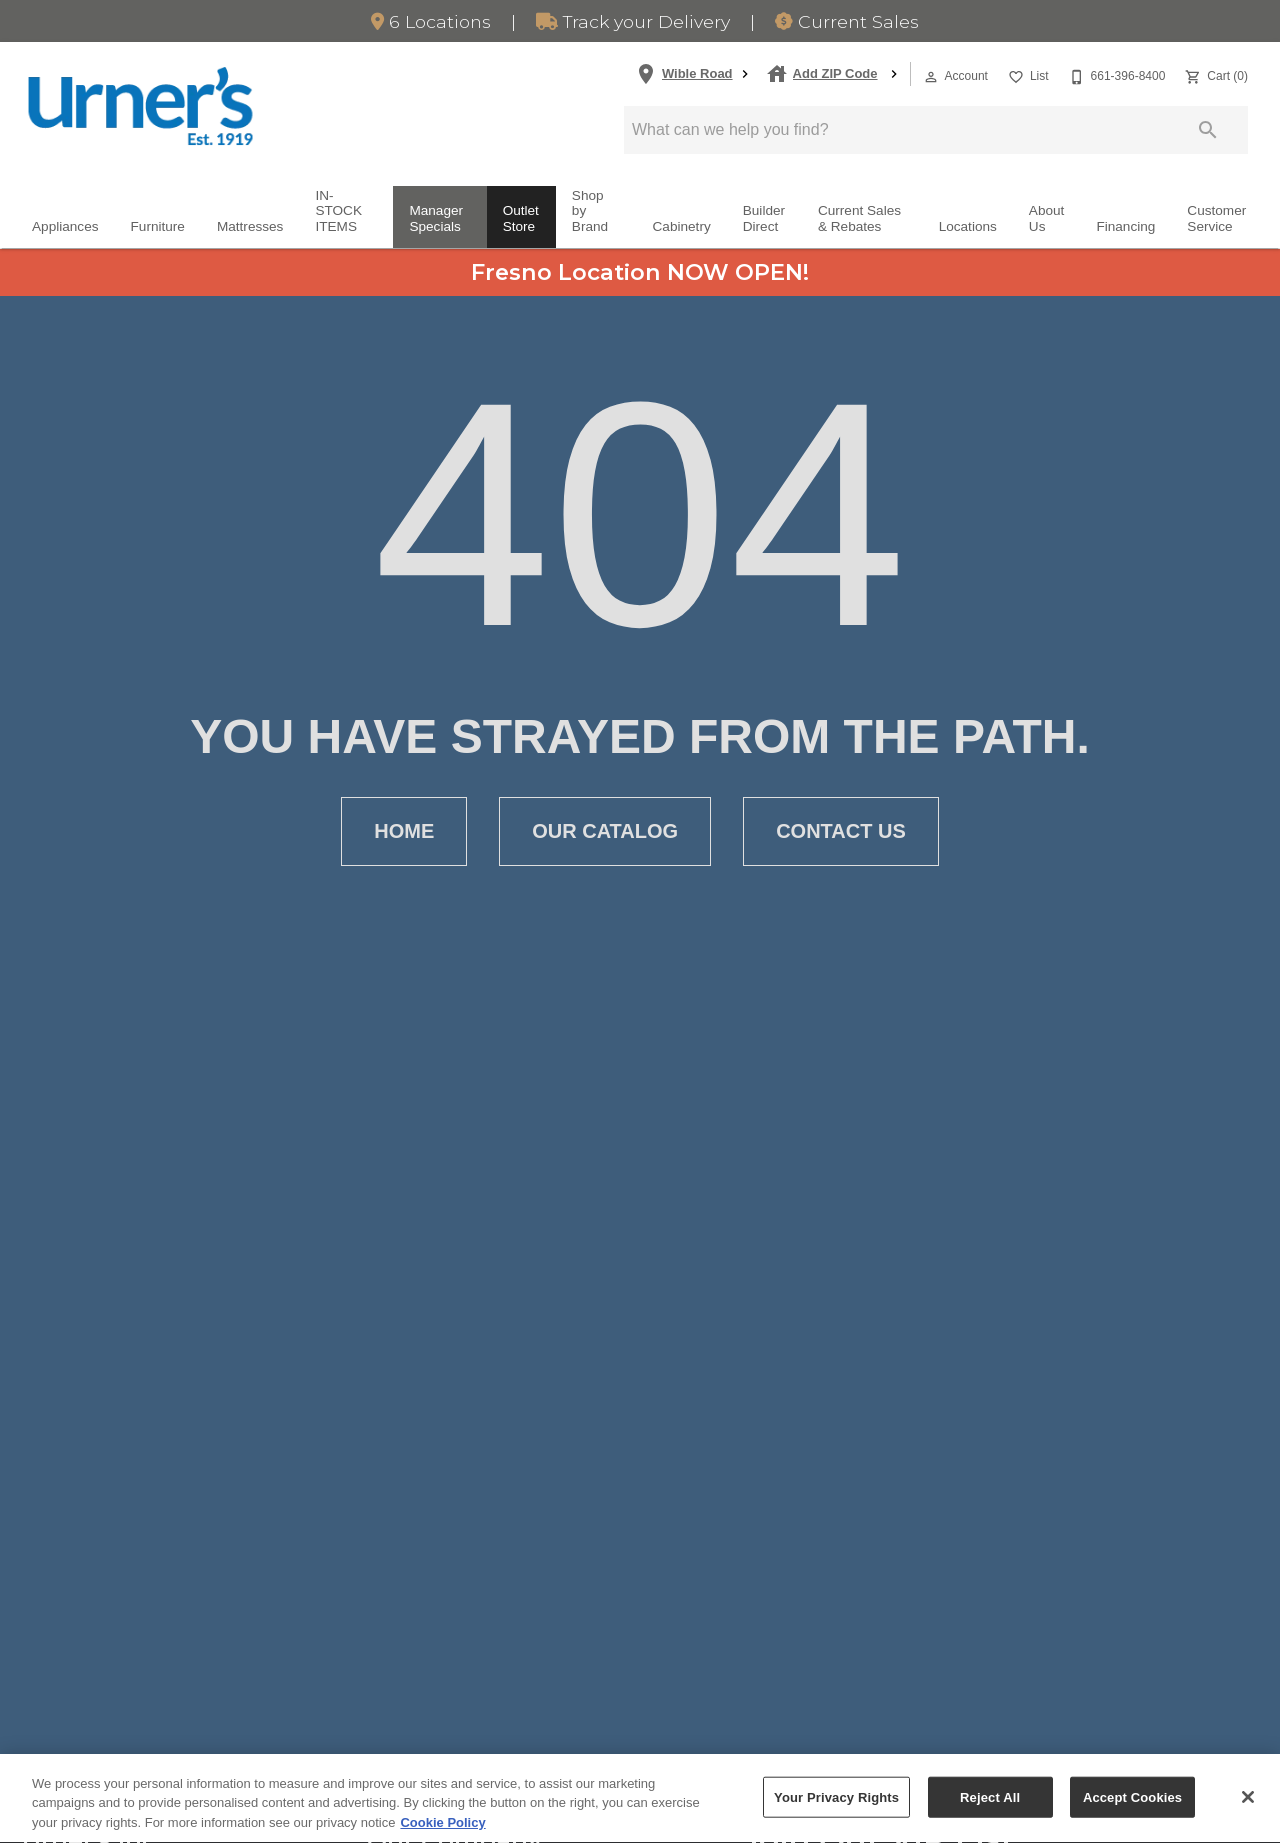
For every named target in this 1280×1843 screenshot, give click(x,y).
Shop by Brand (590, 211)
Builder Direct (764, 218)
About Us (1047, 218)
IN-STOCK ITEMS (338, 211)
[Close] (1248, 1810)
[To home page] (140, 106)
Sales (847, 21)
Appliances (65, 226)
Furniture (158, 226)
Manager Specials (436, 218)
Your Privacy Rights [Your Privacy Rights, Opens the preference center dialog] (836, 1809)
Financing (1125, 226)
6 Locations (431, 21)
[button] (931, 77)
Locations (968, 226)
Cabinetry (682, 226)
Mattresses (250, 226)
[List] (1026, 74)
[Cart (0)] (1214, 74)
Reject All (990, 1809)
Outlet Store (521, 218)
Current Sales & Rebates (859, 218)
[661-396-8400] (1115, 74)
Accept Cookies (1132, 1809)
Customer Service (1216, 218)
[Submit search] (1208, 130)
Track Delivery (633, 21)
